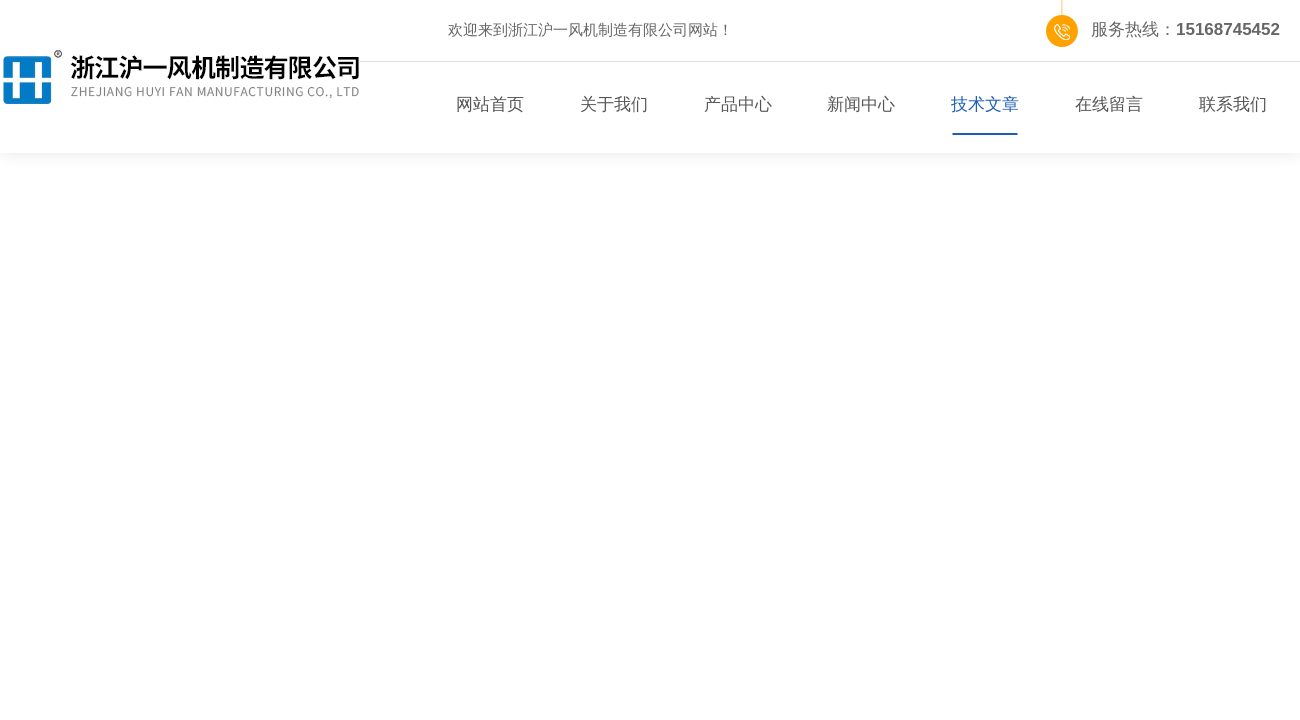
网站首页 (490, 104)
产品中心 (738, 104)
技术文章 (985, 104)
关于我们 (614, 104)
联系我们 (1233, 104)
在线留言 (1109, 104)
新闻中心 (861, 104)
